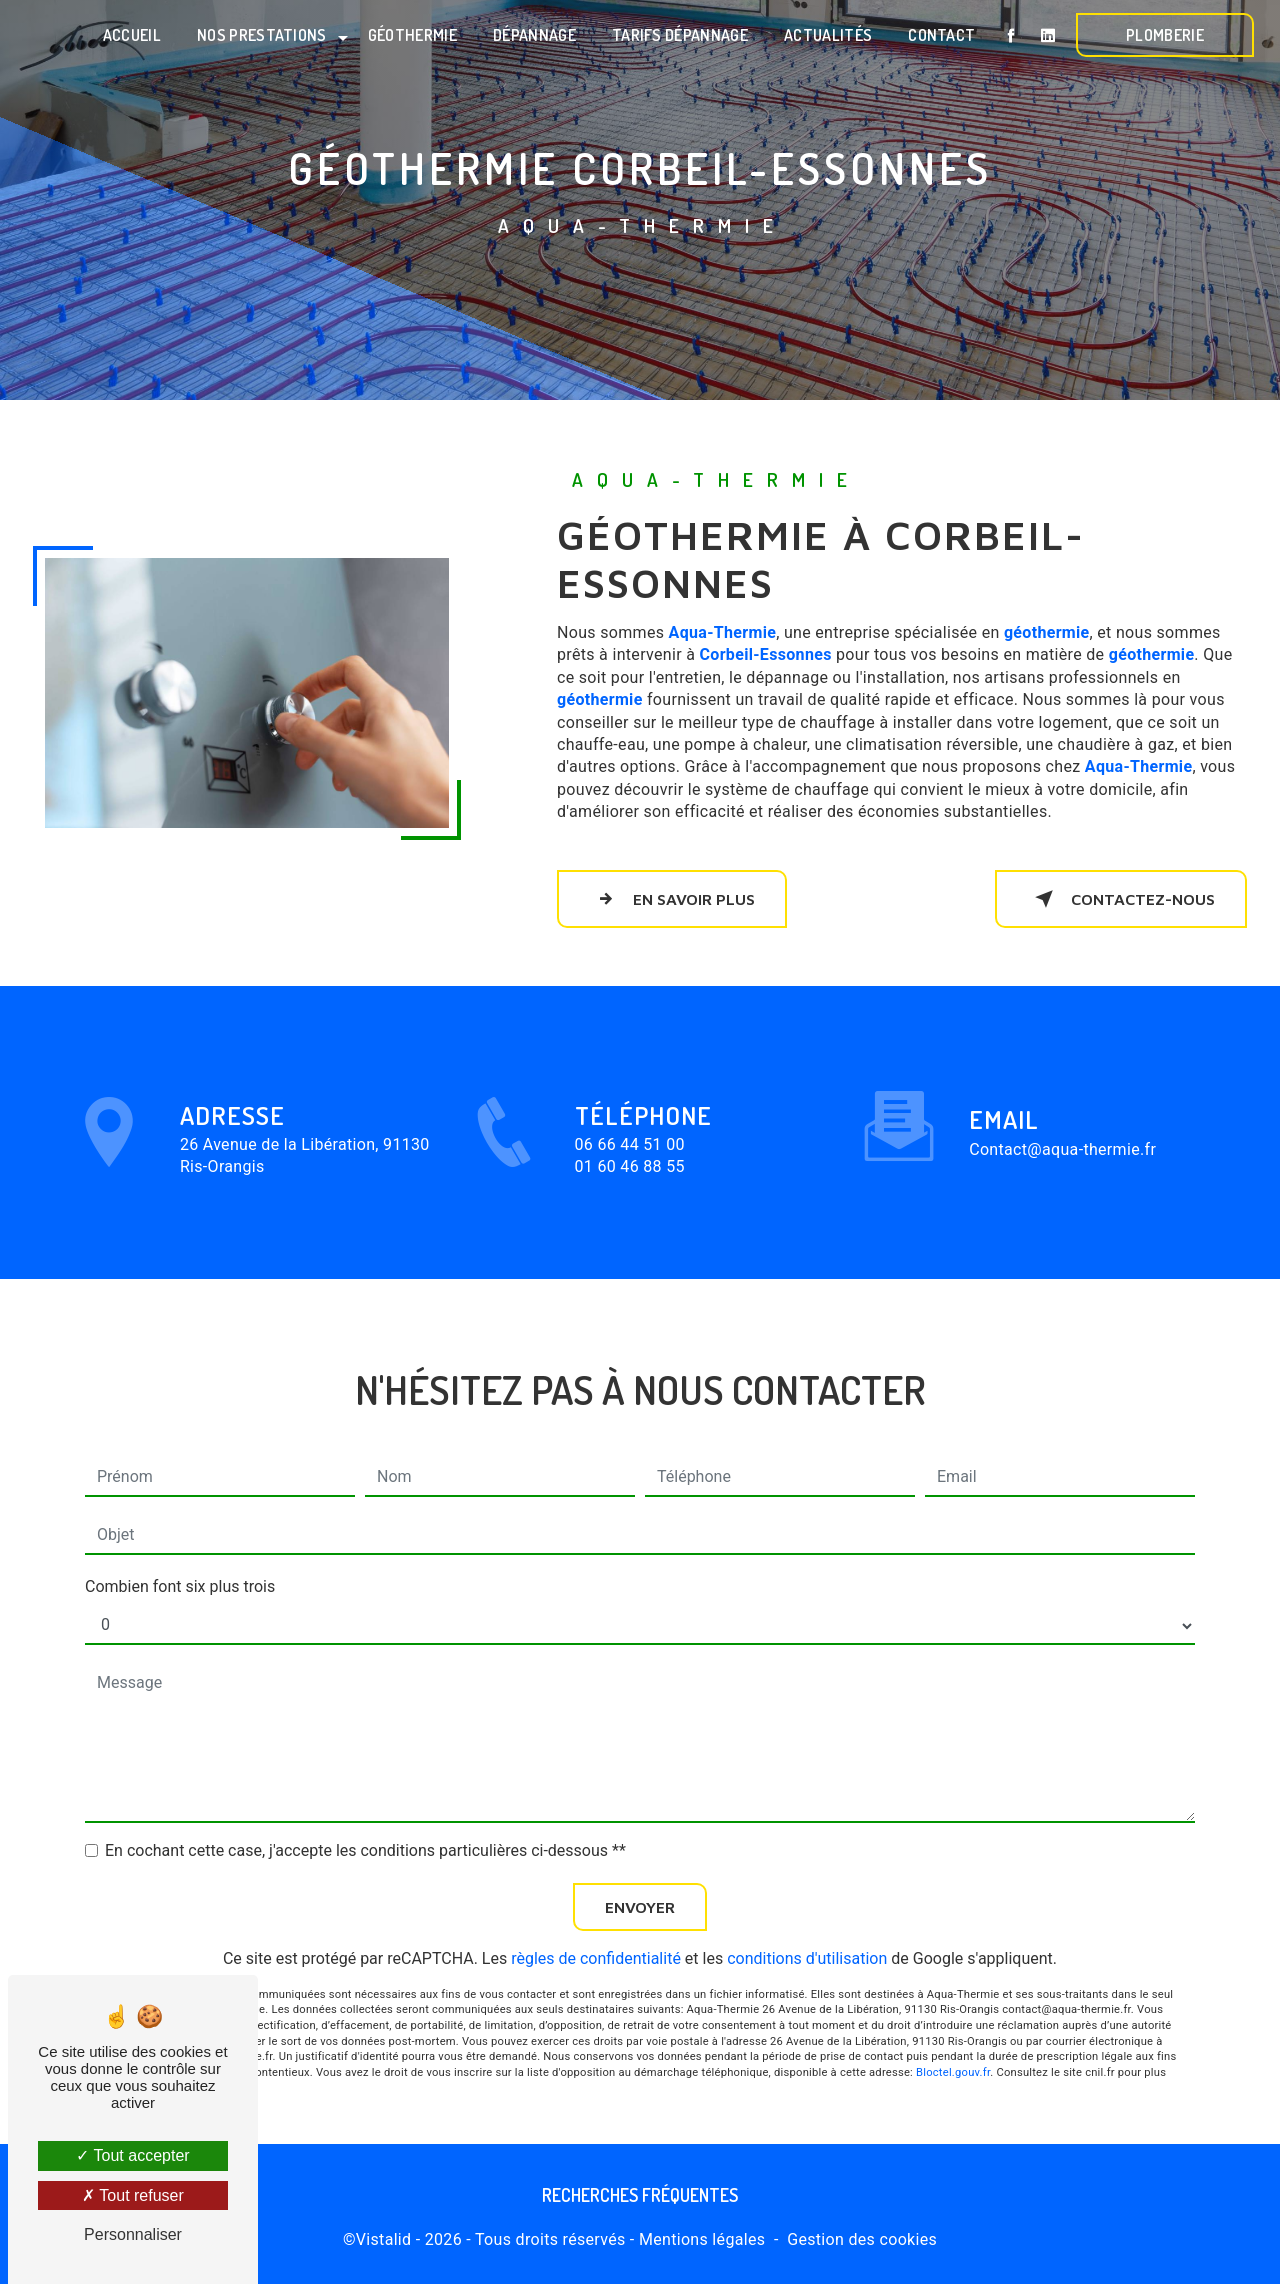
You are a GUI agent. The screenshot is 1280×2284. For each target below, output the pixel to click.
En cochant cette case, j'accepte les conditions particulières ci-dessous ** (365, 1816)
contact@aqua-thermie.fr (1062, 1115)
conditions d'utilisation (807, 1924)
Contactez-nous (1121, 899)
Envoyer (640, 1873)
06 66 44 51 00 (630, 1177)
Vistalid (384, 2239)
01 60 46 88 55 (630, 1200)
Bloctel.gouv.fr (953, 2039)
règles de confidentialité (596, 1924)
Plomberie (1165, 35)
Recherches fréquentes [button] (640, 2195)
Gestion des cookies (862, 2239)
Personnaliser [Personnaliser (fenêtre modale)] (133, 2234)
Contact (941, 35)
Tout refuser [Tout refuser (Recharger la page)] (133, 2195)
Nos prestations (262, 35)
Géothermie (412, 35)
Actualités (828, 35)
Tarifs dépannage (680, 35)
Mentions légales (702, 2239)
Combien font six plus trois (180, 1552)
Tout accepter (132, 2155)
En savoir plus (672, 899)
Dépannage (534, 35)
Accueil (132, 35)
